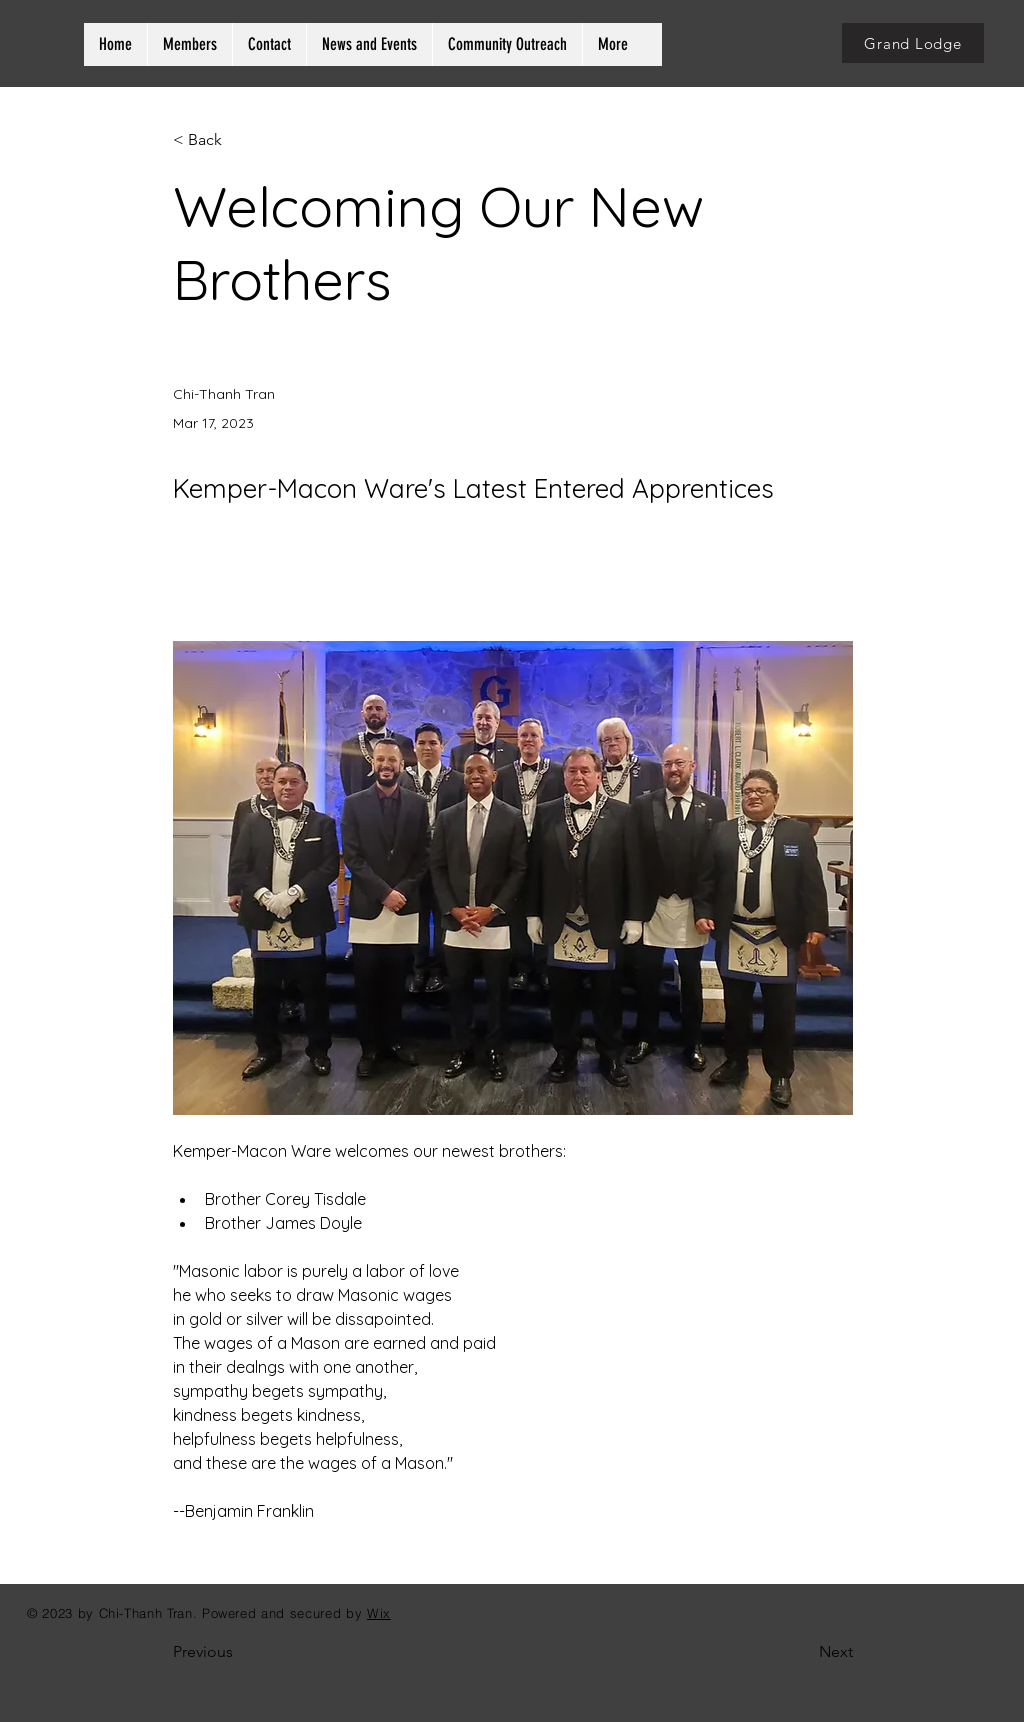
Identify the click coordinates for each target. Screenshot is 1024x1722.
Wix (379, 1613)
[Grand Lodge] (913, 43)
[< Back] (239, 140)
